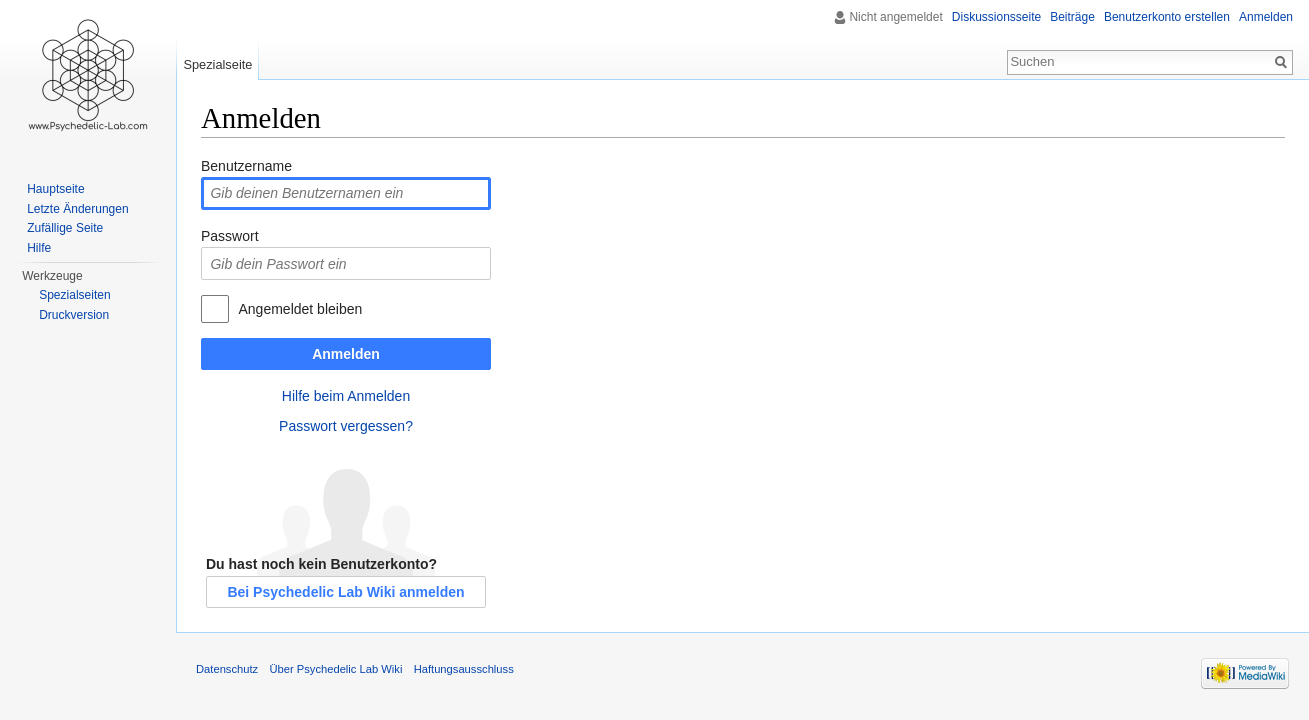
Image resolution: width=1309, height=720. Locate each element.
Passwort (230, 236)
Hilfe (39, 248)
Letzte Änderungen (77, 209)
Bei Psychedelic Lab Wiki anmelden (345, 592)
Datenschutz (227, 669)
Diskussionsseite (996, 17)
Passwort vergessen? (346, 426)
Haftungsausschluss (464, 669)
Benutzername (246, 166)
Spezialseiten (74, 295)
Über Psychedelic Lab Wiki (335, 669)
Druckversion (74, 315)
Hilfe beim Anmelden (346, 396)
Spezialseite (217, 64)
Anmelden (346, 354)
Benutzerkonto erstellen (1167, 17)
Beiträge (1072, 17)
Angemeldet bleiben (300, 309)
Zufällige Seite (65, 228)
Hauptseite (55, 189)
